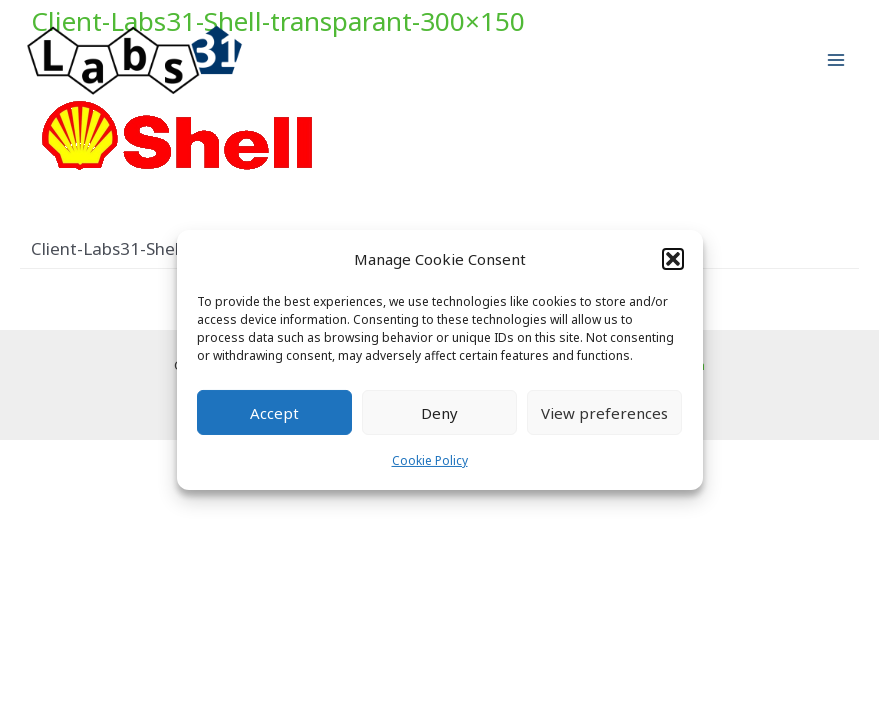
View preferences (604, 413)
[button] (673, 259)
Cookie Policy (430, 460)
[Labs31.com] (135, 60)
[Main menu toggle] (837, 61)
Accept (274, 413)
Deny (439, 413)
